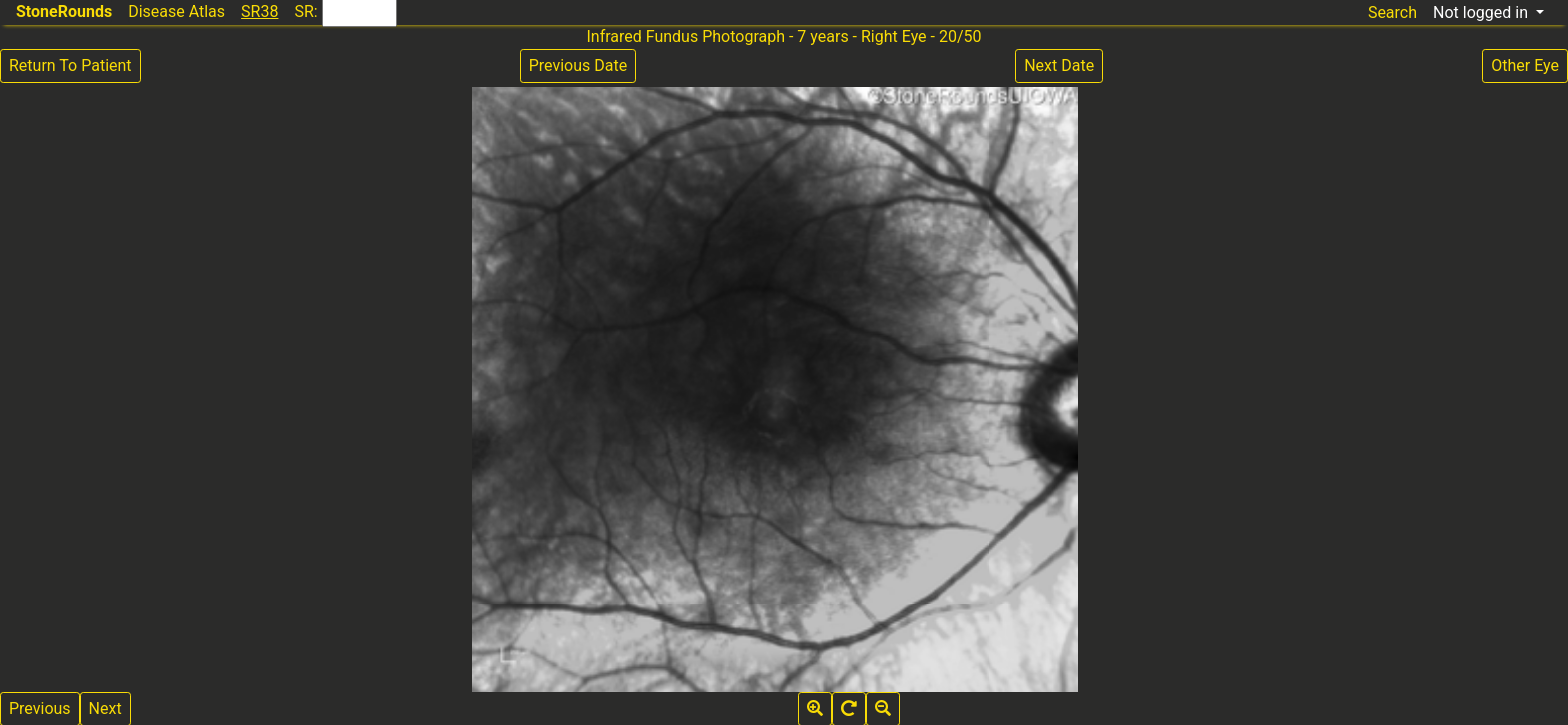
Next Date (1059, 65)
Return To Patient (70, 65)
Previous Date (578, 65)
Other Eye (1525, 65)
